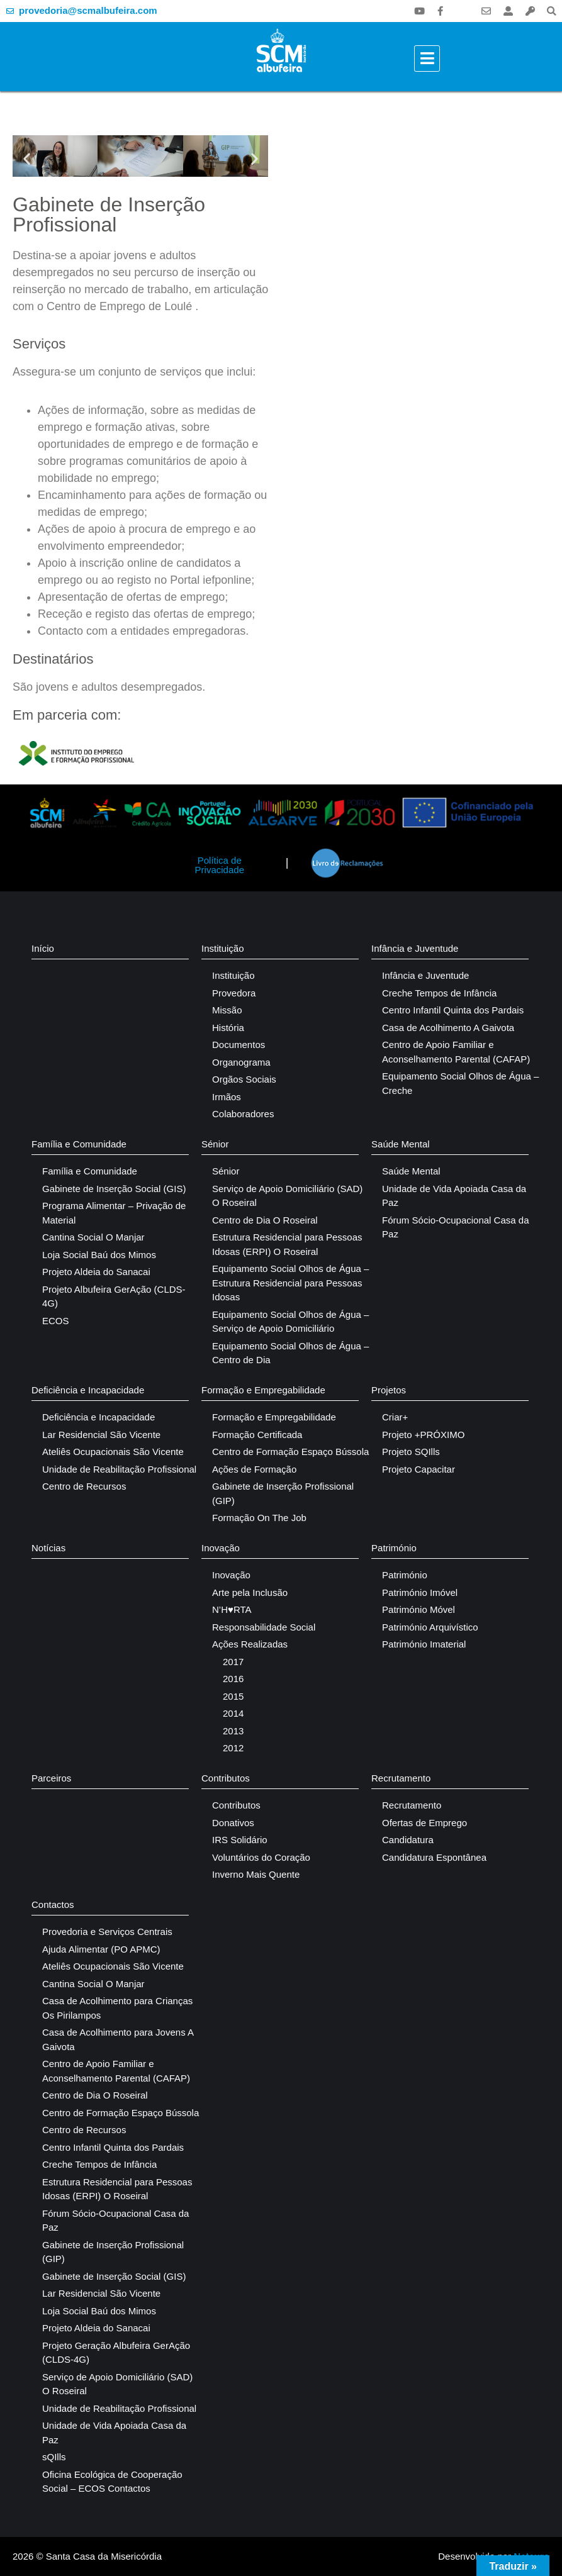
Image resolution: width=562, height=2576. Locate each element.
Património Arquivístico (430, 1627)
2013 (233, 1731)
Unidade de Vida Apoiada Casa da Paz (454, 1195)
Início (42, 948)
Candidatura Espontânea (434, 1857)
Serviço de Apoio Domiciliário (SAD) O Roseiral (287, 1195)
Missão (227, 1010)
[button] (551, 11)
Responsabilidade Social (263, 1627)
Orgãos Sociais (244, 1079)
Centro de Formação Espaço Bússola (290, 1451)
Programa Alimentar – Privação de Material (114, 1212)
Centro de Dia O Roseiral (265, 1220)
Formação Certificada (257, 1434)
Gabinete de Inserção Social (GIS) (114, 1188)
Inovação (220, 1547)
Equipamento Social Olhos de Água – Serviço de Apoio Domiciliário (290, 1321)
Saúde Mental (400, 1144)
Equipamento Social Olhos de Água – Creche (460, 1083)
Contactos (52, 1904)
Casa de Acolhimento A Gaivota (448, 1027)
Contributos (225, 1778)
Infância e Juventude (414, 948)
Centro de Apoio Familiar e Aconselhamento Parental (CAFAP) (456, 1051)
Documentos (238, 1044)
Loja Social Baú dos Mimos (99, 1254)
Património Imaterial (424, 1644)
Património (394, 1547)
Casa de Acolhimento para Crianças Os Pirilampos (117, 2008)
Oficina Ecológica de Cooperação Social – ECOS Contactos (112, 2481)
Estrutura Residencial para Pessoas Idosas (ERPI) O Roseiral (287, 1244)
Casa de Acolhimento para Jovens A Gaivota (117, 2039)
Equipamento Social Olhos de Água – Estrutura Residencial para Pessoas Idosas (290, 1282)
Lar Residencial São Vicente (101, 1434)
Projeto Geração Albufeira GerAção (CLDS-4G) (116, 2352)
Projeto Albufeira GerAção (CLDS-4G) (114, 1296)
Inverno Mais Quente (256, 1874)
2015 (233, 1696)
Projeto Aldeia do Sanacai (96, 1271)
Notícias (48, 1547)
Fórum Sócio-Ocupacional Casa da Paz (455, 1227)
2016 (233, 1678)
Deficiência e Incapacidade (87, 1390)
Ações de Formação (254, 1469)
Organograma (241, 1062)
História (228, 1027)
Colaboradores (243, 1113)
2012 (233, 1747)
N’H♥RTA (232, 1609)
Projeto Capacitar (418, 1469)
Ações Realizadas (250, 1644)
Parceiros (51, 1778)
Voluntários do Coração (261, 1857)
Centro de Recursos (84, 1486)
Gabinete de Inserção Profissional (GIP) (283, 1493)
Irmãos (226, 1096)
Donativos (233, 1822)
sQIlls (54, 2456)
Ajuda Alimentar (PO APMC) (101, 1949)
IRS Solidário (239, 1839)
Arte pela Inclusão (250, 1592)
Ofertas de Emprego (424, 1822)
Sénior (214, 1144)
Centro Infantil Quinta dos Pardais (453, 1010)
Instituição (222, 948)
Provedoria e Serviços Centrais (107, 1931)
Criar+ (395, 1417)
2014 (233, 1713)
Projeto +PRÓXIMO (423, 1434)
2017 (233, 1661)
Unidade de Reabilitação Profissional (119, 1469)
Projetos (388, 1390)
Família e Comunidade (78, 1144)
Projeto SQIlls (411, 1451)
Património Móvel (418, 1609)
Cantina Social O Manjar (93, 1237)
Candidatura (408, 1839)
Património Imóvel (420, 1592)
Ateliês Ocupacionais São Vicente (113, 1451)
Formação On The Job (259, 1517)
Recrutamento (400, 1778)
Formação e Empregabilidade (263, 1390)
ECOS (55, 1320)
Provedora (234, 993)
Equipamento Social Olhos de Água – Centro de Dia (290, 1353)
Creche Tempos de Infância (439, 993)
